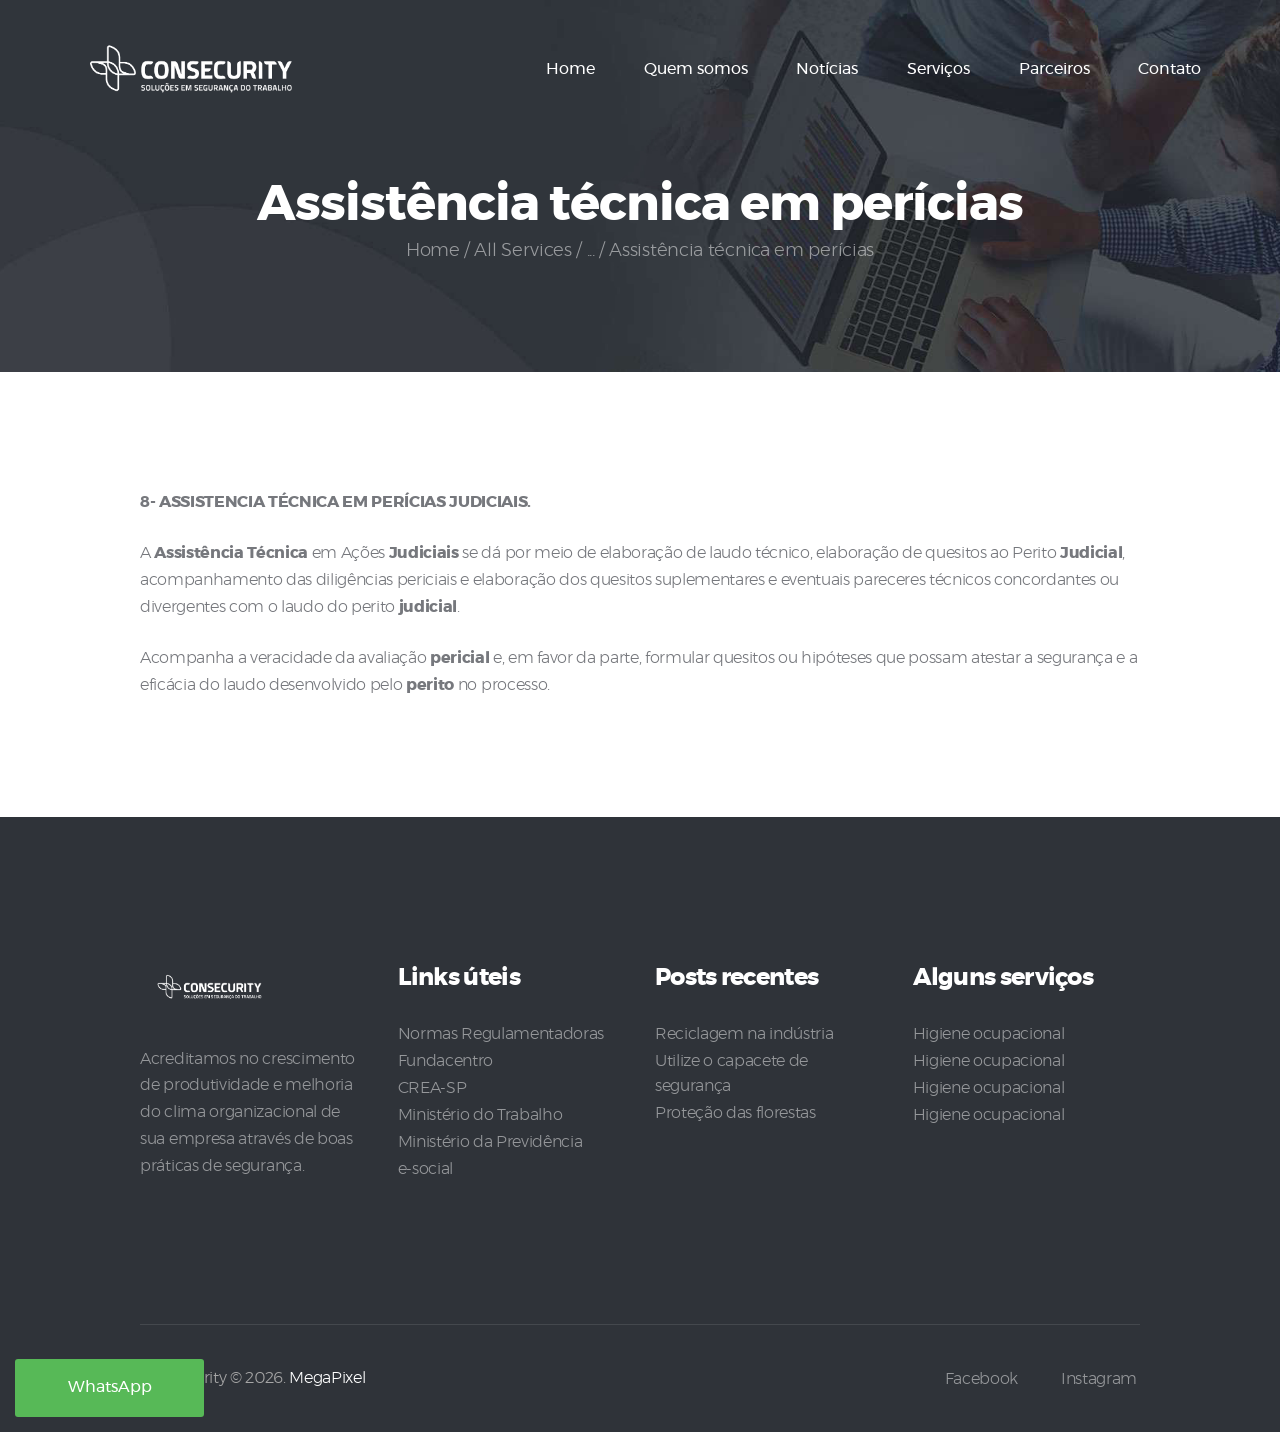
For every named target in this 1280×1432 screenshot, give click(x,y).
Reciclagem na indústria (744, 1034)
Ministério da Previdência (490, 1138)
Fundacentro (445, 1060)
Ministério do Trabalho (480, 1112)
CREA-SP (432, 1086)
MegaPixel (327, 1376)
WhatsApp (110, 1388)
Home (433, 251)
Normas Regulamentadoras (501, 1034)
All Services (522, 251)
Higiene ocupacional (989, 1034)
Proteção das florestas (735, 1110)
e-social (425, 1164)
